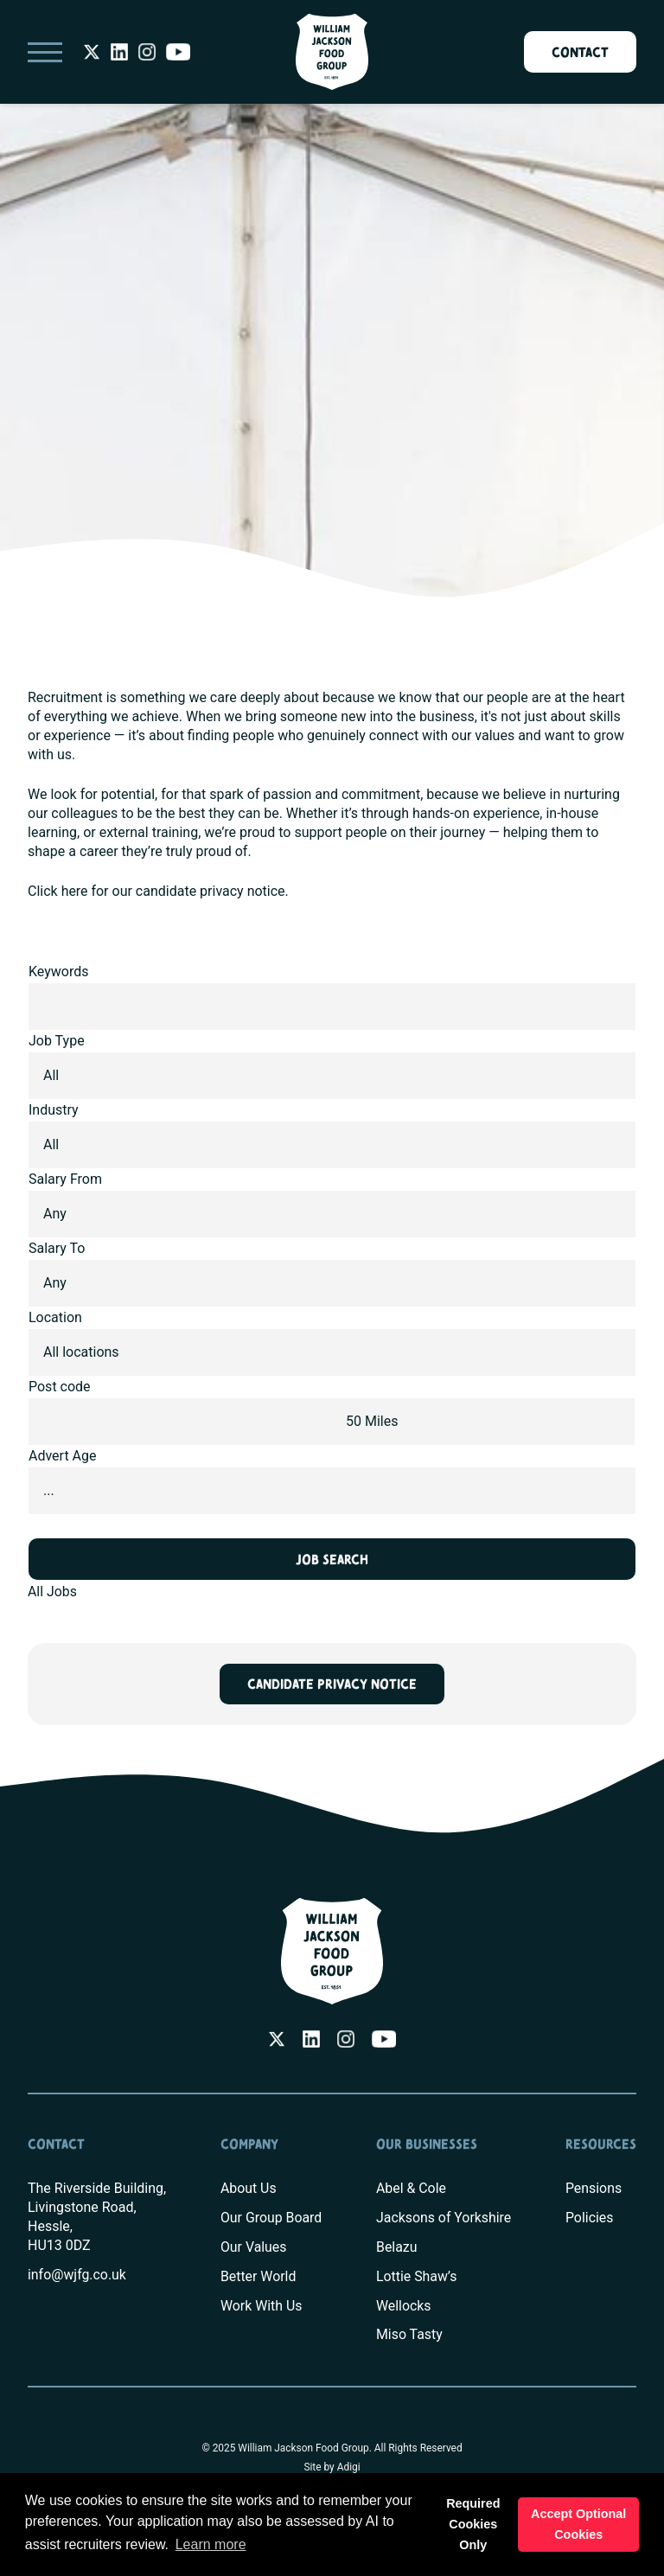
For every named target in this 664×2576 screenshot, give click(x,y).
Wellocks (403, 2306)
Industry (54, 1110)
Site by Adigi (332, 2468)
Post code (60, 1386)
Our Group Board (271, 2217)
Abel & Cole (410, 2188)
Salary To (57, 1248)
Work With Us (261, 2306)
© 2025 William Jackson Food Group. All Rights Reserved (332, 2449)
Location (55, 1317)
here (74, 891)
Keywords (59, 971)
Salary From (65, 1179)
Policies (589, 2217)
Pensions (593, 2188)
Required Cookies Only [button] (473, 2524)
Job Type (57, 1040)
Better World (258, 2276)
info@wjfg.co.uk (77, 2274)
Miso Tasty (408, 2335)
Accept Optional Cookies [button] (578, 2524)
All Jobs (52, 1591)
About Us (248, 2188)
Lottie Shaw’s (415, 2276)
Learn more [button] (211, 2544)
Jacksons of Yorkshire (443, 2217)
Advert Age (63, 1456)
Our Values (253, 2247)
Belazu (396, 2247)
